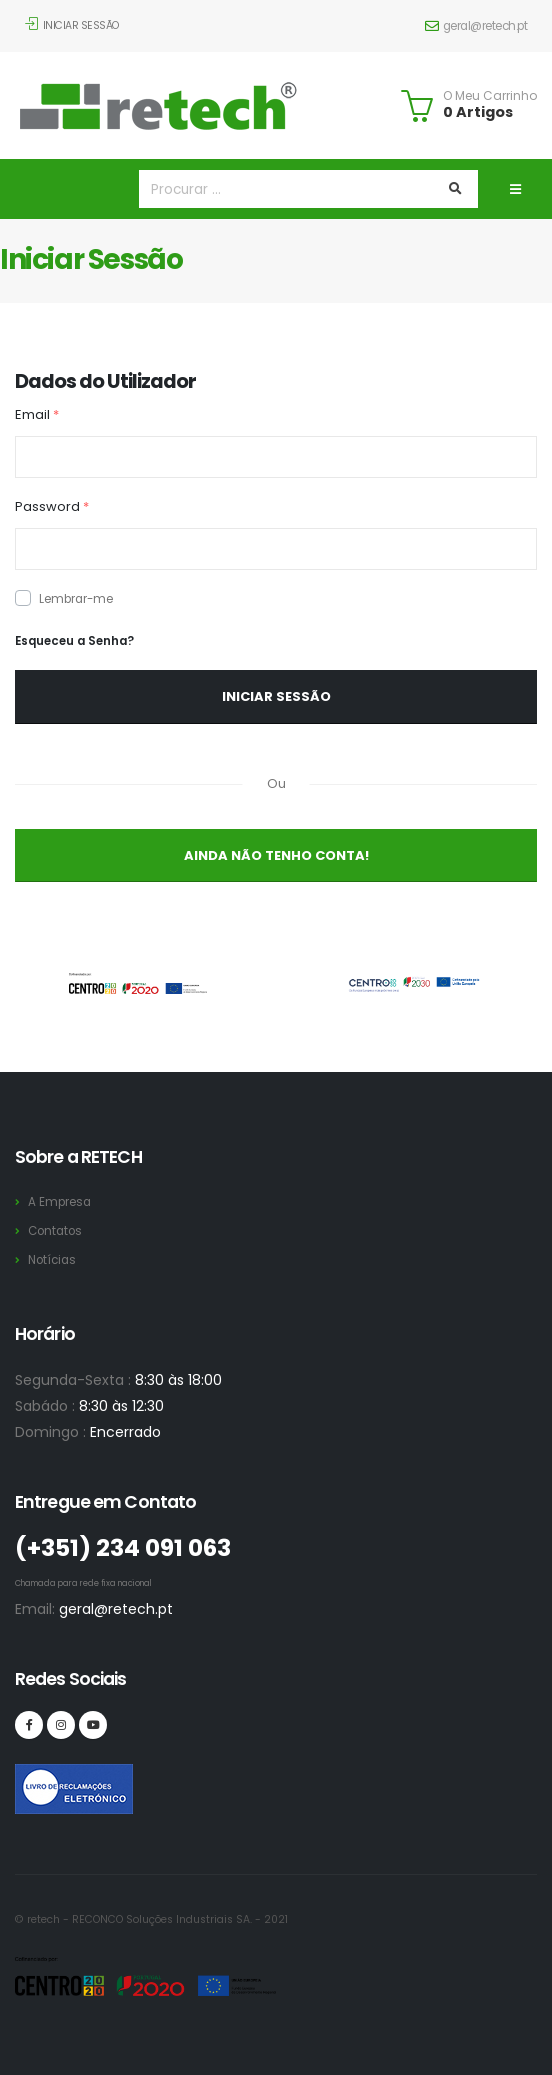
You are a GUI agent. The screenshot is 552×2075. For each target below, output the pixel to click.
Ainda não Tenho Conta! (276, 855)
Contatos (55, 1231)
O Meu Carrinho (490, 96)
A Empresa (59, 1202)
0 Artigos (478, 112)
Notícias (52, 1260)
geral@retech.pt (476, 26)
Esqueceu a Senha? (74, 641)
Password (52, 506)
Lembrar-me (76, 599)
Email (37, 414)
